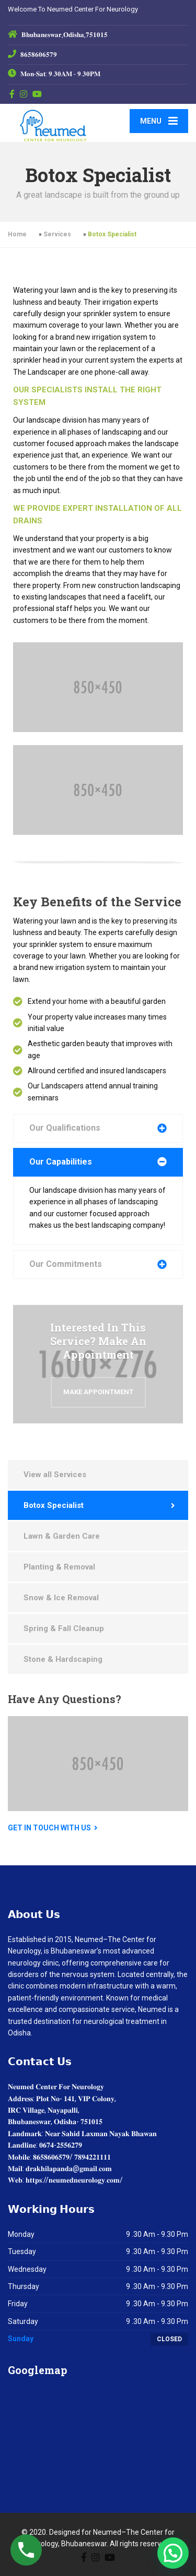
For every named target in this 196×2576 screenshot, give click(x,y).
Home (17, 234)
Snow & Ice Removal (61, 1597)
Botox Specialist (54, 1505)
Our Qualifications (64, 1128)
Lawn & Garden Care (62, 1536)
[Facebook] (12, 94)
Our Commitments (65, 1264)
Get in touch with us (49, 1828)
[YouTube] (37, 94)
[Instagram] (23, 94)
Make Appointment (98, 1392)
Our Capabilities (60, 1162)
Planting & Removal (59, 1567)
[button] (173, 2553)
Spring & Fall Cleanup (64, 1628)
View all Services (55, 1474)
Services (57, 234)
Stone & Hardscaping (63, 1659)
